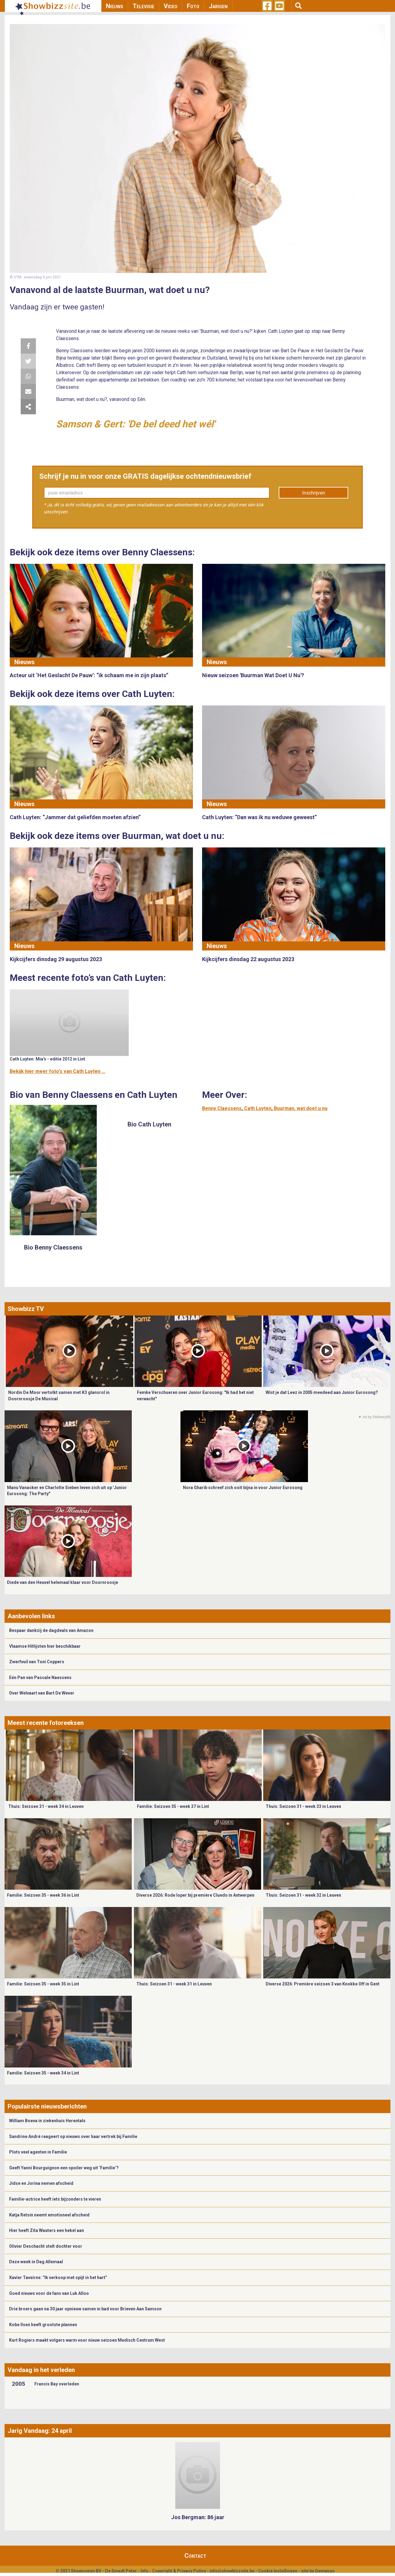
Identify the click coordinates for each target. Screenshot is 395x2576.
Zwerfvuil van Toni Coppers (36, 1661)
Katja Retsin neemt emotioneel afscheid (49, 2214)
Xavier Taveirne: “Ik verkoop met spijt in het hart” (58, 2277)
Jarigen (218, 6)
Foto (193, 6)
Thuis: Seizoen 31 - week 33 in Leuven (303, 1806)
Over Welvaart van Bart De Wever (41, 1693)
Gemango (325, 2570)
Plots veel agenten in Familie (38, 2152)
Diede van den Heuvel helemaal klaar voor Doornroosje (62, 1582)
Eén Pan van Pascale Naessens (40, 1677)
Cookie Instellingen (277, 2570)
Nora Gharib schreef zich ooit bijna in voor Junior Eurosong (242, 1487)
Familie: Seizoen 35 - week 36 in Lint (43, 1895)
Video (170, 6)
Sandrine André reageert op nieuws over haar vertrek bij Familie (73, 2136)
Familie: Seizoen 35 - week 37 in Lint (173, 1806)
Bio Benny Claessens (53, 1247)
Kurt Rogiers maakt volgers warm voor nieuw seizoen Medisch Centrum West (87, 2340)
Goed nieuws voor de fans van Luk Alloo (49, 2293)
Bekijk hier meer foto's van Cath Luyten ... (57, 1071)
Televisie (143, 6)
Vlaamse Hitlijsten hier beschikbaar (45, 1646)
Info (145, 2570)
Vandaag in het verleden (41, 2370)
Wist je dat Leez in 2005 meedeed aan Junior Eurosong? (322, 1392)
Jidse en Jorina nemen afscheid (41, 2183)
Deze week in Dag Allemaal (36, 2261)
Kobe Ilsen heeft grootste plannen (43, 2324)
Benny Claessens (222, 1108)
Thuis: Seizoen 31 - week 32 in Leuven (303, 1895)
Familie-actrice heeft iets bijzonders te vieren (55, 2199)
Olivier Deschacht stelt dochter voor (45, 2246)
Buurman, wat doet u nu (300, 1108)
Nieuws (114, 6)
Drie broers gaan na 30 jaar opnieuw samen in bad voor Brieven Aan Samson (85, 2308)
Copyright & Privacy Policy (179, 2570)
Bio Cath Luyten (149, 1124)
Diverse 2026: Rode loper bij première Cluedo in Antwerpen (195, 1895)
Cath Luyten (257, 1108)
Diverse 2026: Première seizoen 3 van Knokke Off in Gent (322, 1983)
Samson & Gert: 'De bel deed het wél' (135, 424)
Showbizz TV (26, 1308)
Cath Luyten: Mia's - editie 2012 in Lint (47, 1059)
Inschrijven (313, 493)
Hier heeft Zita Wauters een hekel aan (46, 2230)
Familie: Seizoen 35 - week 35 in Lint (43, 1983)
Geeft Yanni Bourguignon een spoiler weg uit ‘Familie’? (64, 2167)
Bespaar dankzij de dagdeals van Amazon (51, 1630)
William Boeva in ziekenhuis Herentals (47, 2120)
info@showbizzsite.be (232, 2570)
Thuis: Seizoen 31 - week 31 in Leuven (174, 1983)
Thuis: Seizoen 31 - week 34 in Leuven (46, 1806)
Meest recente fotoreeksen (46, 1722)
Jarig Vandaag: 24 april (40, 2430)
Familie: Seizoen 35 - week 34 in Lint (43, 2073)
